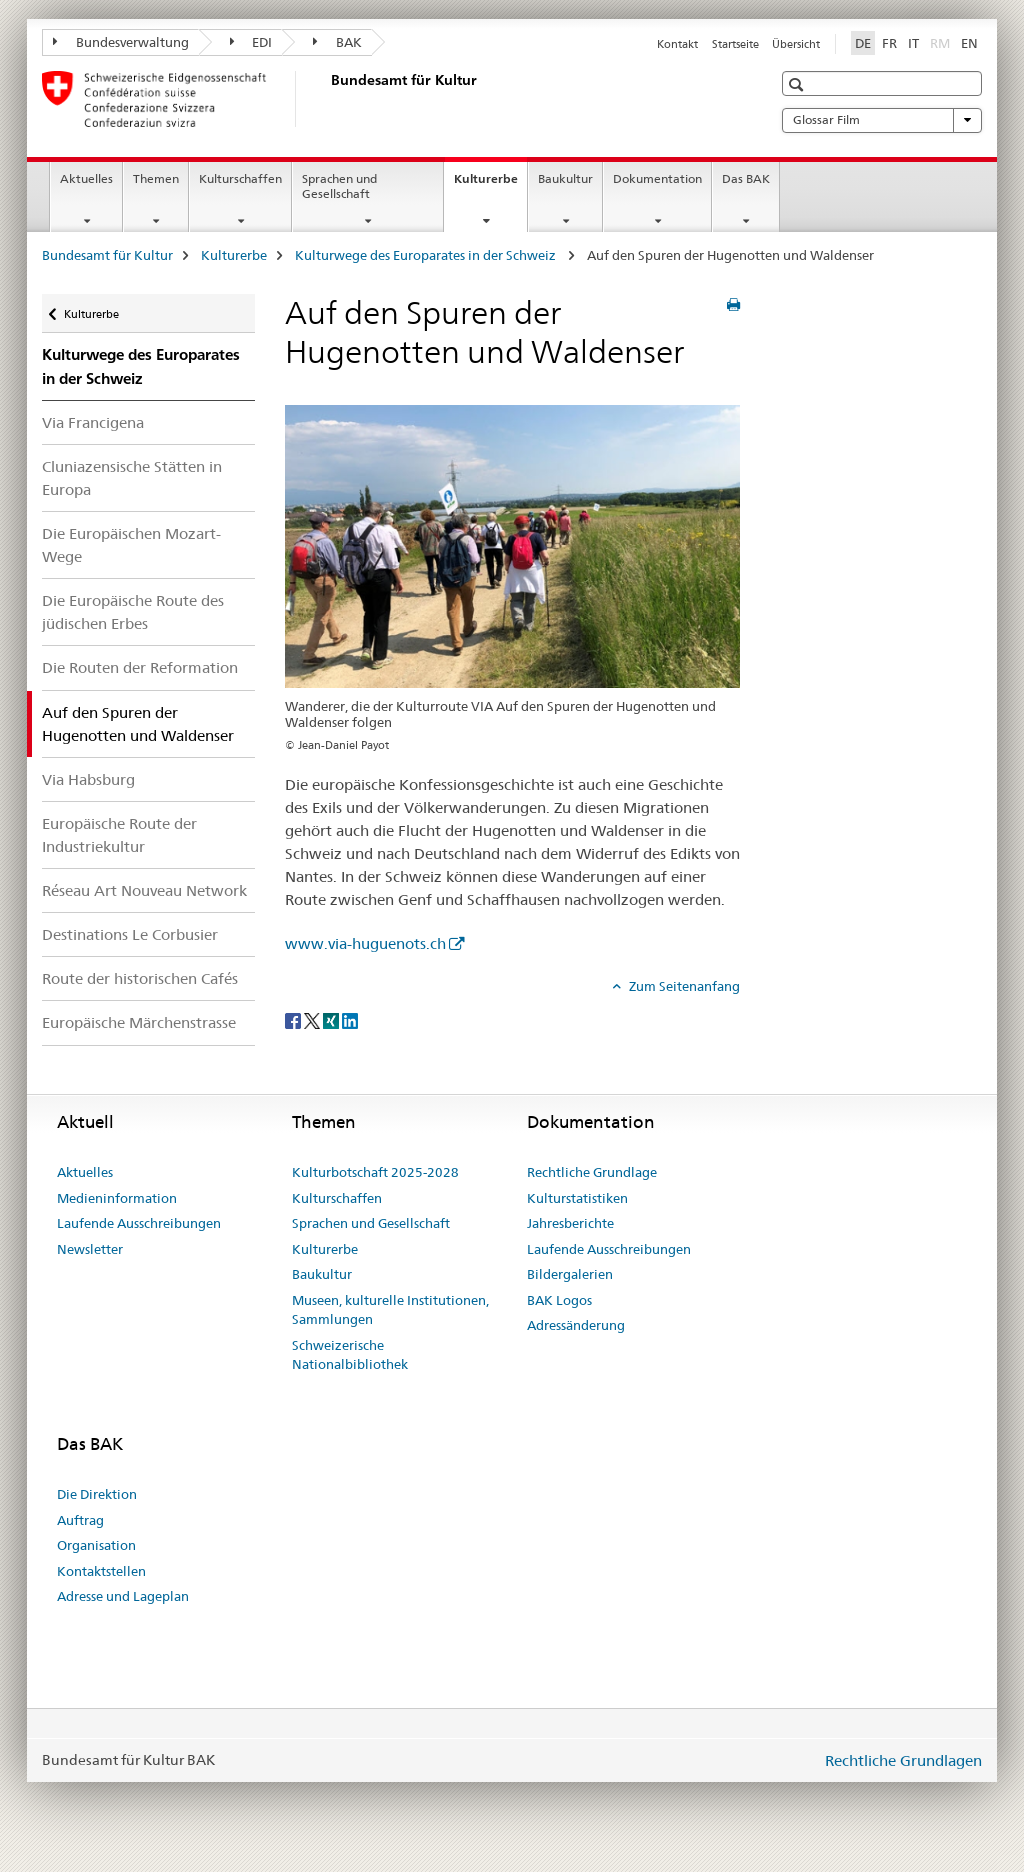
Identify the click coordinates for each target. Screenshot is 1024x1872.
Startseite (735, 44)
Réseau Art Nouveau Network (144, 890)
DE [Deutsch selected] (863, 43)
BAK (337, 42)
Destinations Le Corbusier (130, 934)
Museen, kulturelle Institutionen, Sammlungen (390, 1310)
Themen (156, 178)
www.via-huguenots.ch (365, 943)
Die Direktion (97, 1494)
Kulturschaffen (240, 178)
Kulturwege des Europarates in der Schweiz (427, 255)
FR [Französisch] (889, 43)
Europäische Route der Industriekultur (119, 835)
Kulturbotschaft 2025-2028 (375, 1172)
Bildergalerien (570, 1274)
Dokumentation (657, 178)
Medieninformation (117, 1198)
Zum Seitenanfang (683, 986)
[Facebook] (294, 1020)
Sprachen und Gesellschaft (339, 186)
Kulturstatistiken (577, 1198)
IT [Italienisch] (913, 43)
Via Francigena (93, 422)
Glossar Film (882, 120)
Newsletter (90, 1249)
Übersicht (796, 44)
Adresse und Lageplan (123, 1596)
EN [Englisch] (969, 43)
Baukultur (565, 178)
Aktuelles (86, 178)
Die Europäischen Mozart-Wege (131, 545)
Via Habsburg (88, 779)
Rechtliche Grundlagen (903, 1760)
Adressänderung (576, 1325)
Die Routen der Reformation (140, 667)
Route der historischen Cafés (140, 978)
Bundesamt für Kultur (107, 255)
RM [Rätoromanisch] (942, 42)
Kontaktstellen (101, 1571)
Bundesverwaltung (121, 42)
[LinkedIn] (350, 1020)
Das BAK (746, 178)
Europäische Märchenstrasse (139, 1022)
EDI (251, 42)
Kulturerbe (490, 185)
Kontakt (677, 44)
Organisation (96, 1545)
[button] (798, 84)
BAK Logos (559, 1300)
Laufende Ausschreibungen (139, 1223)
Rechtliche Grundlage (592, 1172)
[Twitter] (313, 1020)
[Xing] (332, 1020)
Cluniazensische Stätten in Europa (132, 478)
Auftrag (80, 1520)
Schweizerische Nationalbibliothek (350, 1355)
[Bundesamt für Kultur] (327, 99)
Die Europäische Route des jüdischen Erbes (133, 612)
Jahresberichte (570, 1223)
